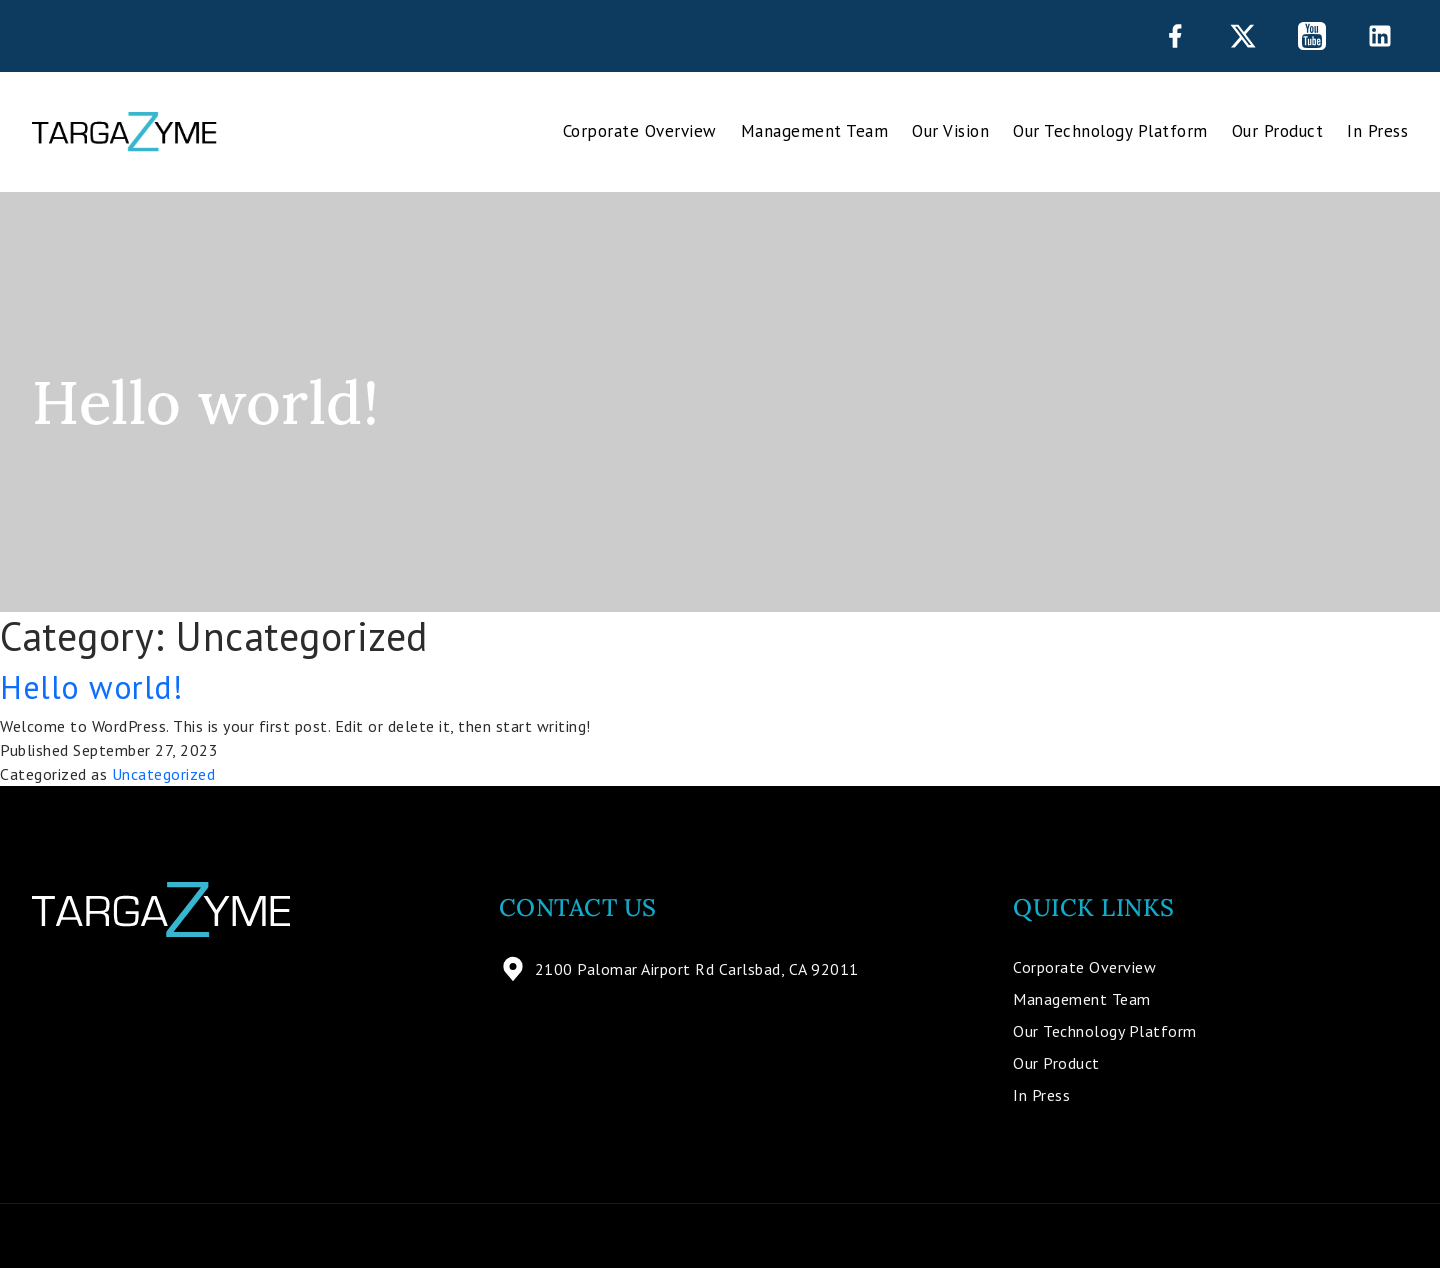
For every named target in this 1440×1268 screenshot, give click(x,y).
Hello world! (91, 687)
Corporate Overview (640, 131)
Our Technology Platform (1110, 131)
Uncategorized (164, 774)
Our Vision (950, 131)
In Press (1377, 131)
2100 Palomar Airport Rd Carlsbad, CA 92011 (679, 969)
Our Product (1278, 131)
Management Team (815, 131)
